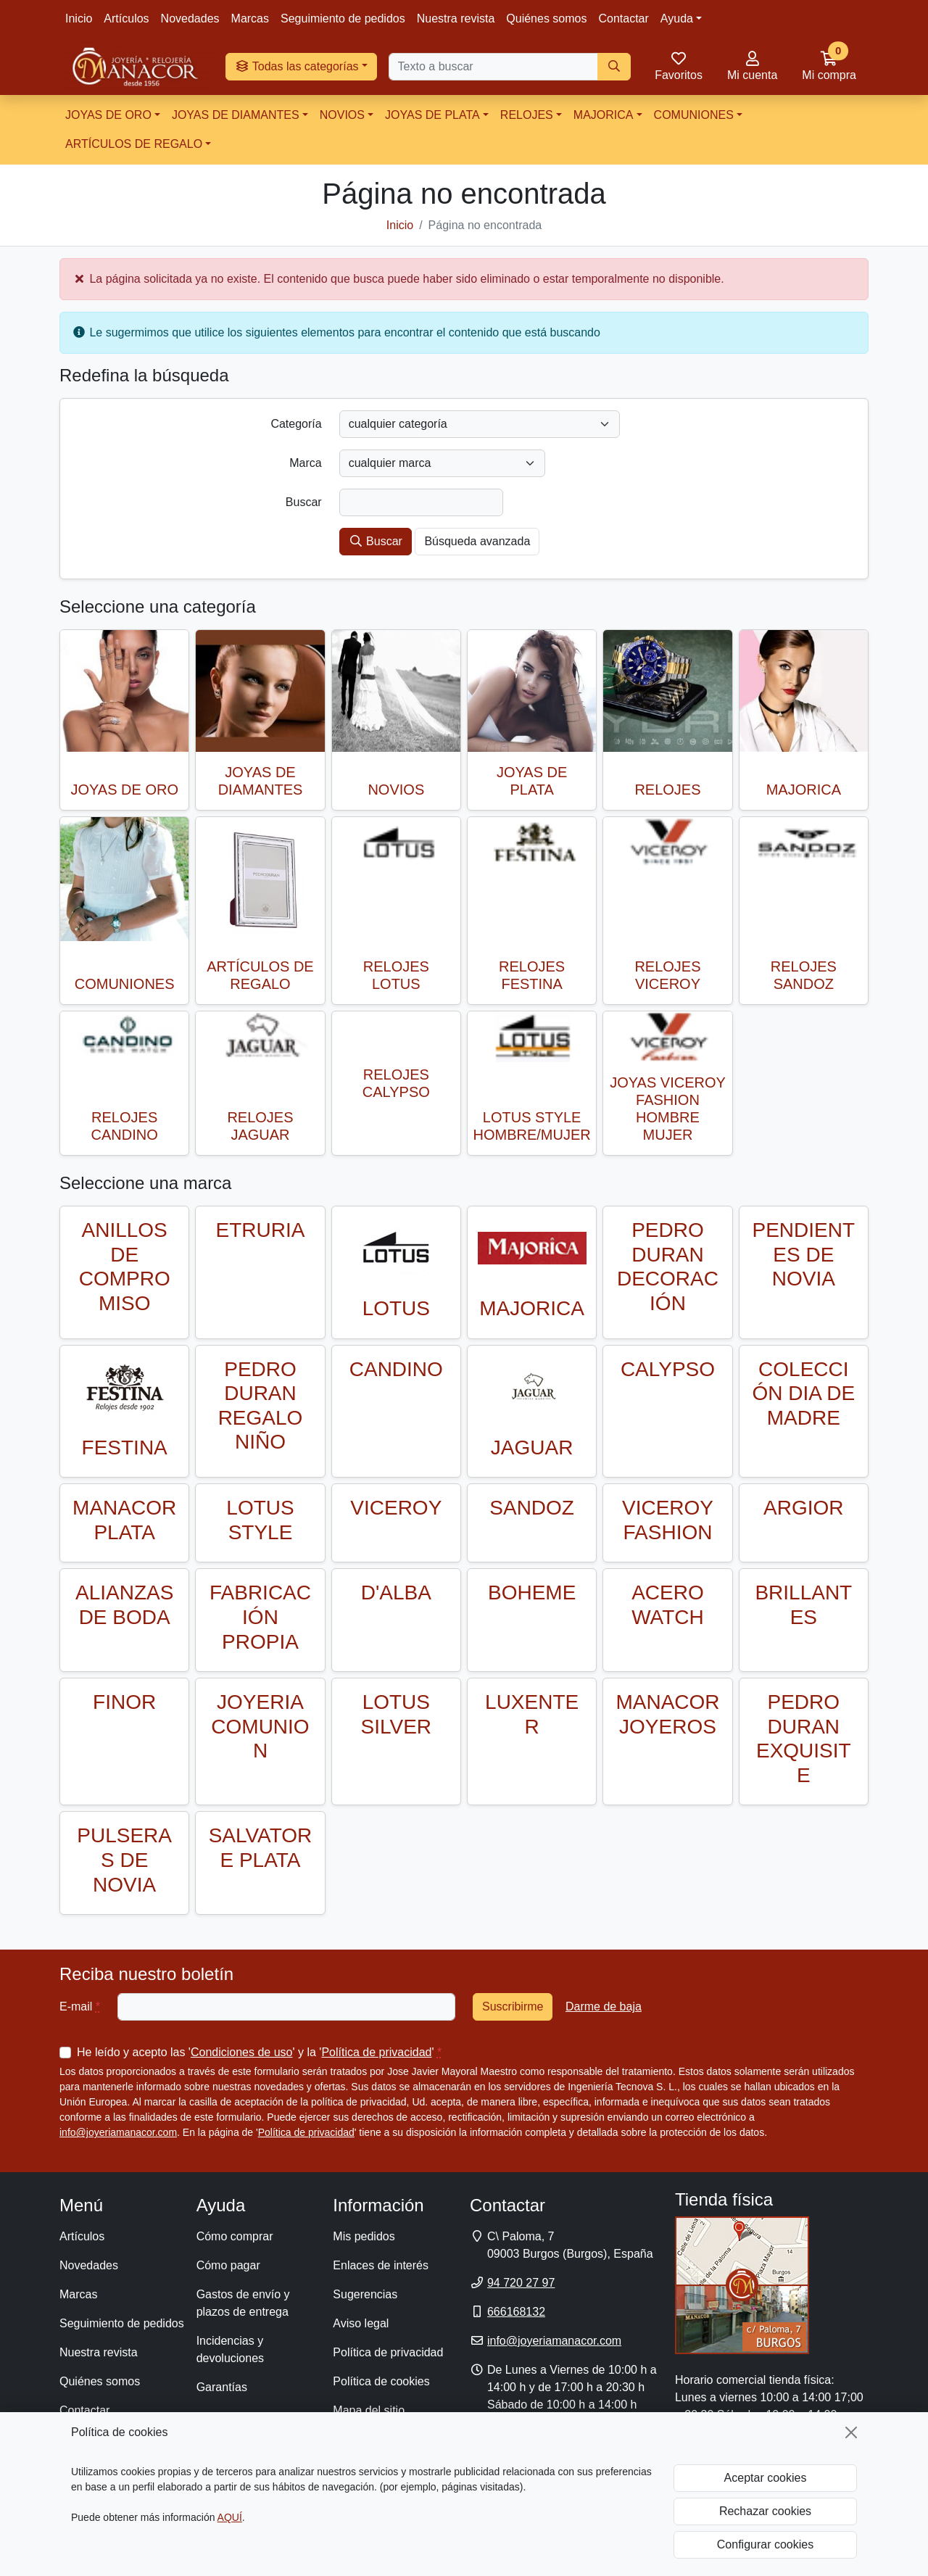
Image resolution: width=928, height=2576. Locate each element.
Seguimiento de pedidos (343, 18)
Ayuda (676, 18)
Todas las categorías (297, 66)
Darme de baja (604, 2006)
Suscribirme (512, 2006)
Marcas (250, 18)
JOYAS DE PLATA (432, 115)
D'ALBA (396, 1592)
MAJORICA (603, 115)
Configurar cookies (765, 2544)
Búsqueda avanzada (477, 541)
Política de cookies (381, 2381)
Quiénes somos (546, 18)
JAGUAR (532, 1447)
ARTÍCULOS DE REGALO (133, 144)
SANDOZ (531, 1507)
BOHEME (532, 1592)
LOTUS (396, 1308)
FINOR (124, 1702)
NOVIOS (342, 115)
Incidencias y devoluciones (230, 2349)
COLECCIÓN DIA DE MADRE (804, 1393)
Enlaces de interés (380, 2265)
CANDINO (396, 1369)
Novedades (190, 18)
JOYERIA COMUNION (260, 1726)
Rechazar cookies (765, 2511)
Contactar (623, 18)
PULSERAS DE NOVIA (124, 1859)
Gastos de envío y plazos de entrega (243, 2303)
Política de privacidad (376, 2052)
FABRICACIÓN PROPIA (260, 1616)
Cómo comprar (234, 2236)
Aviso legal (361, 2323)
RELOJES (526, 115)
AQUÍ (230, 2517)
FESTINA (124, 1447)
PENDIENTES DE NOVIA (804, 1254)
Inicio (78, 18)
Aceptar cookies (765, 2478)
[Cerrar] (851, 2432)
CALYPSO (668, 1369)
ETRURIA (260, 1230)
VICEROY (396, 1507)
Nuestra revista (456, 18)
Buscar (375, 541)
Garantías (221, 2387)
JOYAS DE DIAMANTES (235, 115)
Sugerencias (365, 2294)
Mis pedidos (363, 2236)
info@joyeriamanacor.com (118, 2132)
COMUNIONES (694, 115)
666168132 (516, 2312)
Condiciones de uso (242, 2052)
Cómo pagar (228, 2265)
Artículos (126, 18)
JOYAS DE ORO (108, 115)
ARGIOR (803, 1507)
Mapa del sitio (369, 2410)
